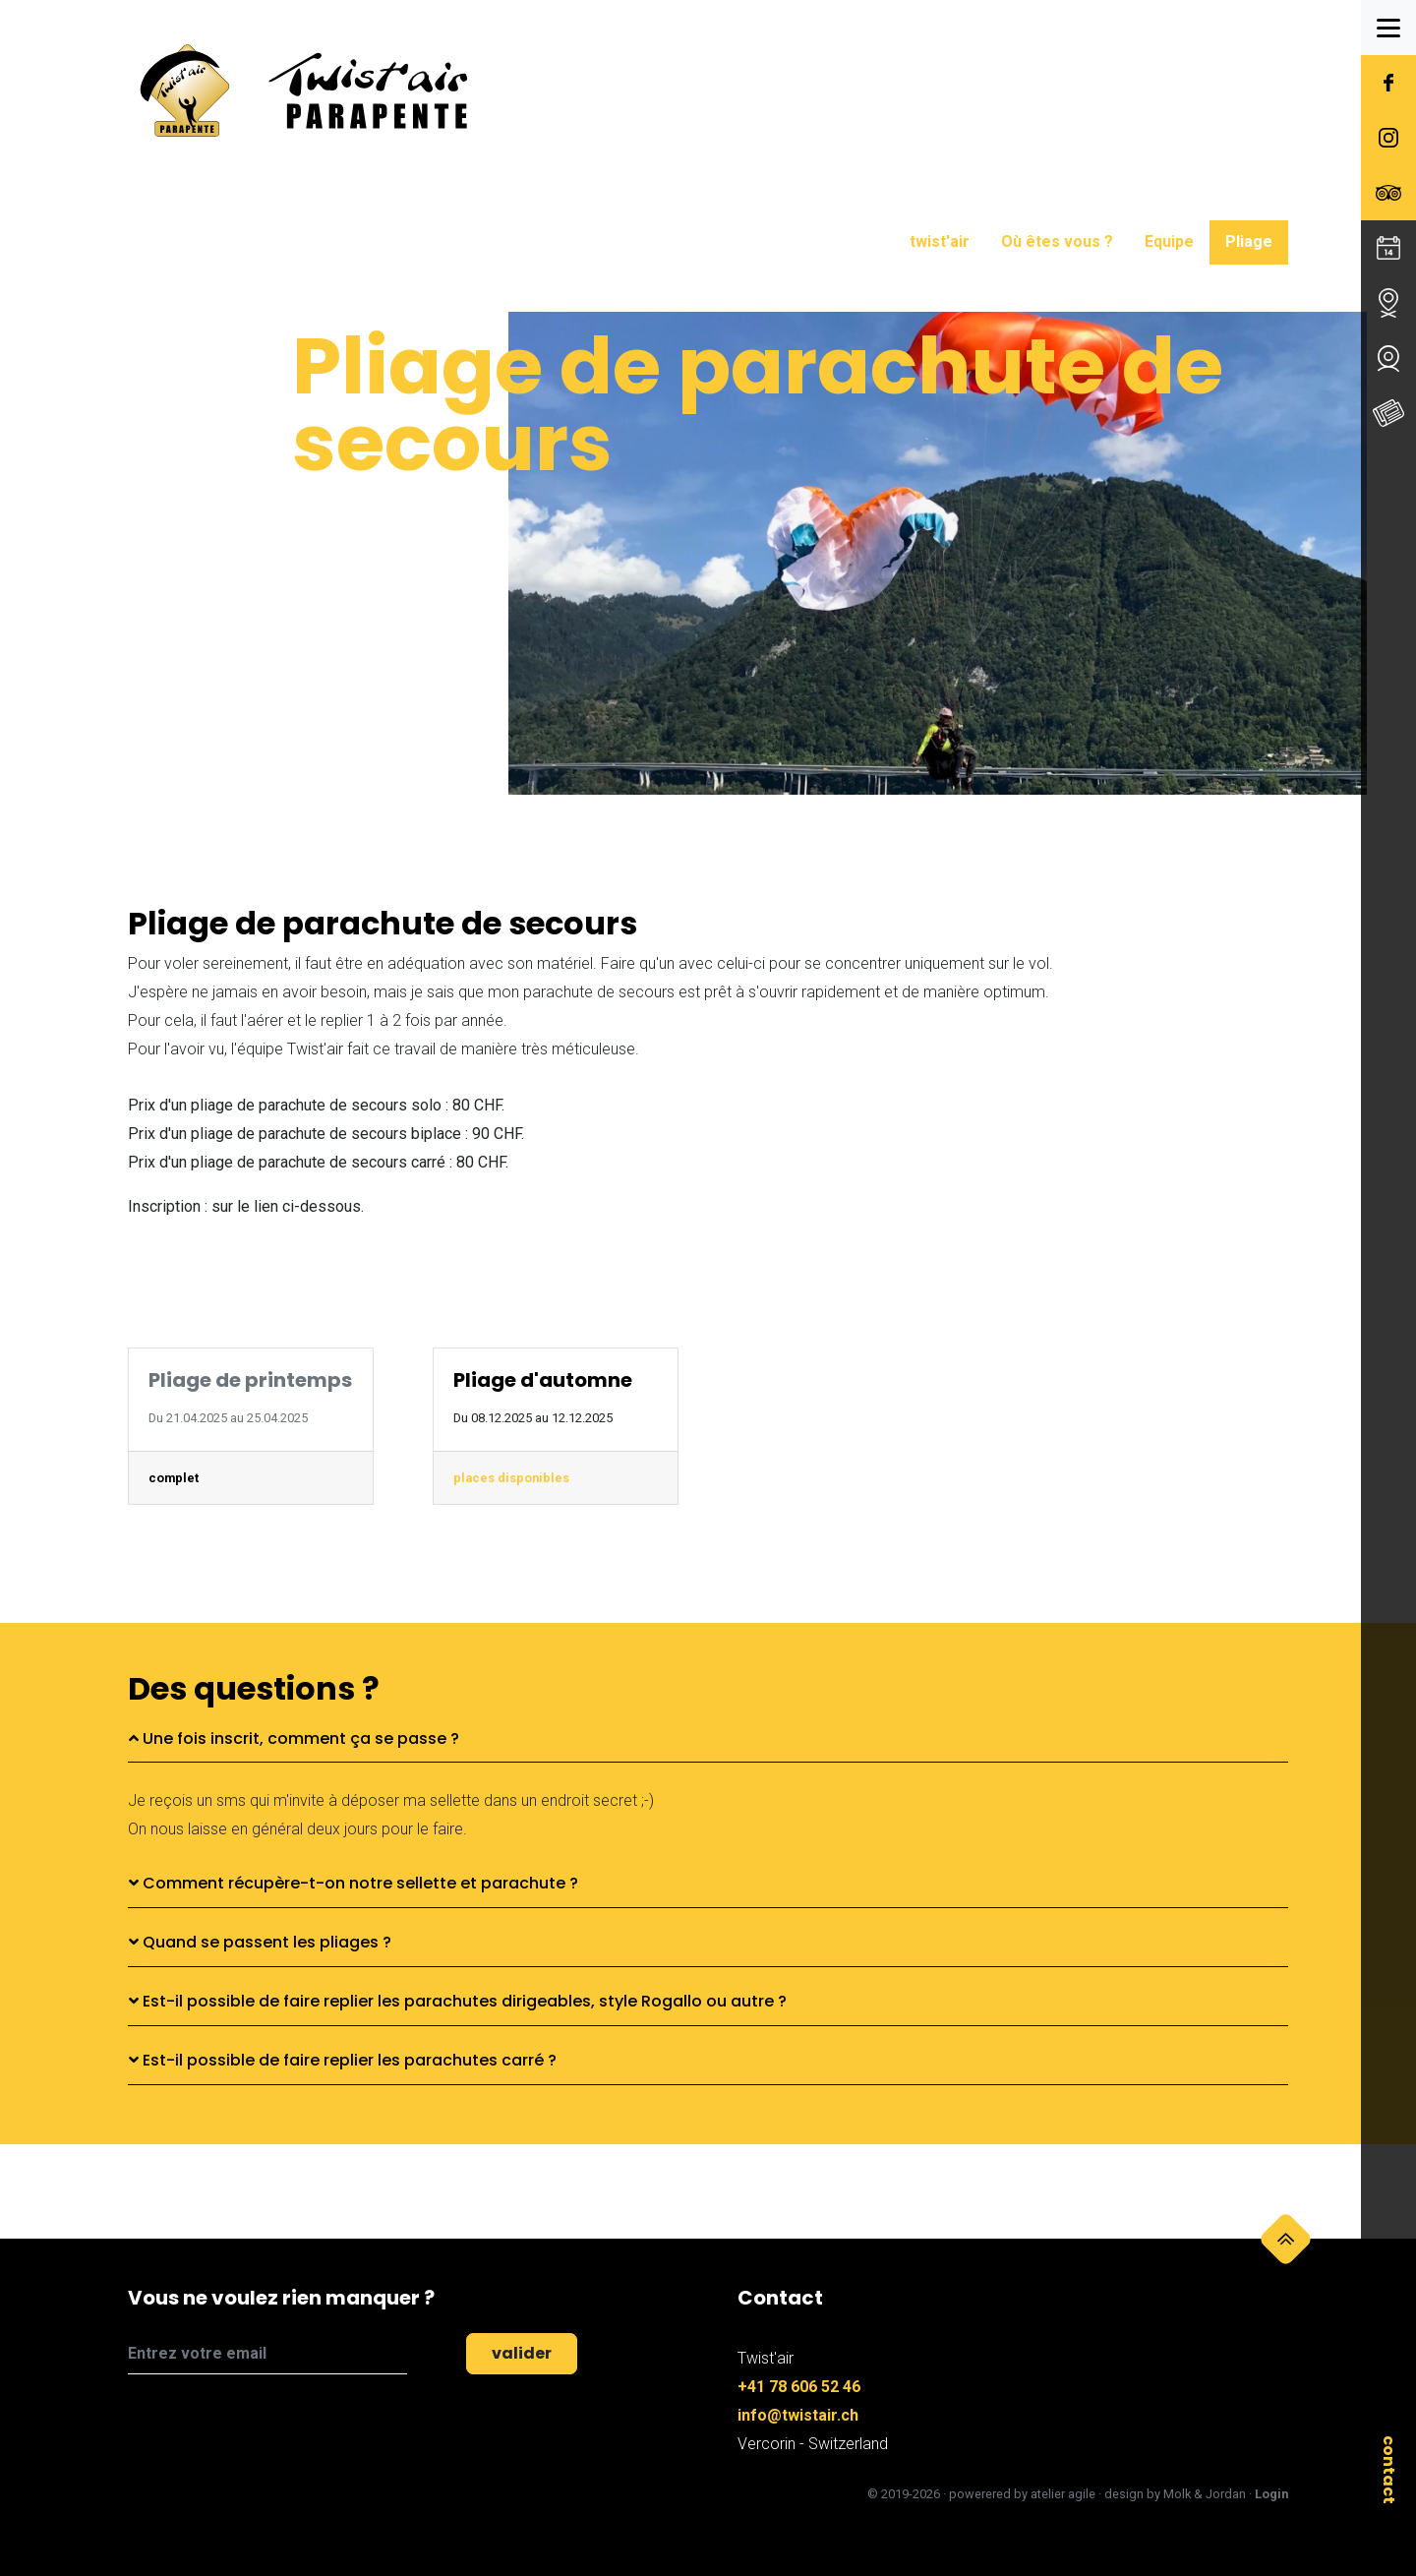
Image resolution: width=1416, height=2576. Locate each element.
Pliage (1248, 241)
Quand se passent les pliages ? (260, 1942)
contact (1389, 2469)
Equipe (1169, 241)
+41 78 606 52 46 (799, 2386)
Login (1271, 2493)
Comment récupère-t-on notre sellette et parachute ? (353, 1883)
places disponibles (511, 1477)
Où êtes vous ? (1057, 241)
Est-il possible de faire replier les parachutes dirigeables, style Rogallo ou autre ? (458, 2001)
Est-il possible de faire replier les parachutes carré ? (343, 2060)
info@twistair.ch (798, 2415)
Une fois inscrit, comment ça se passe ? (294, 1738)
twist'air (940, 241)
